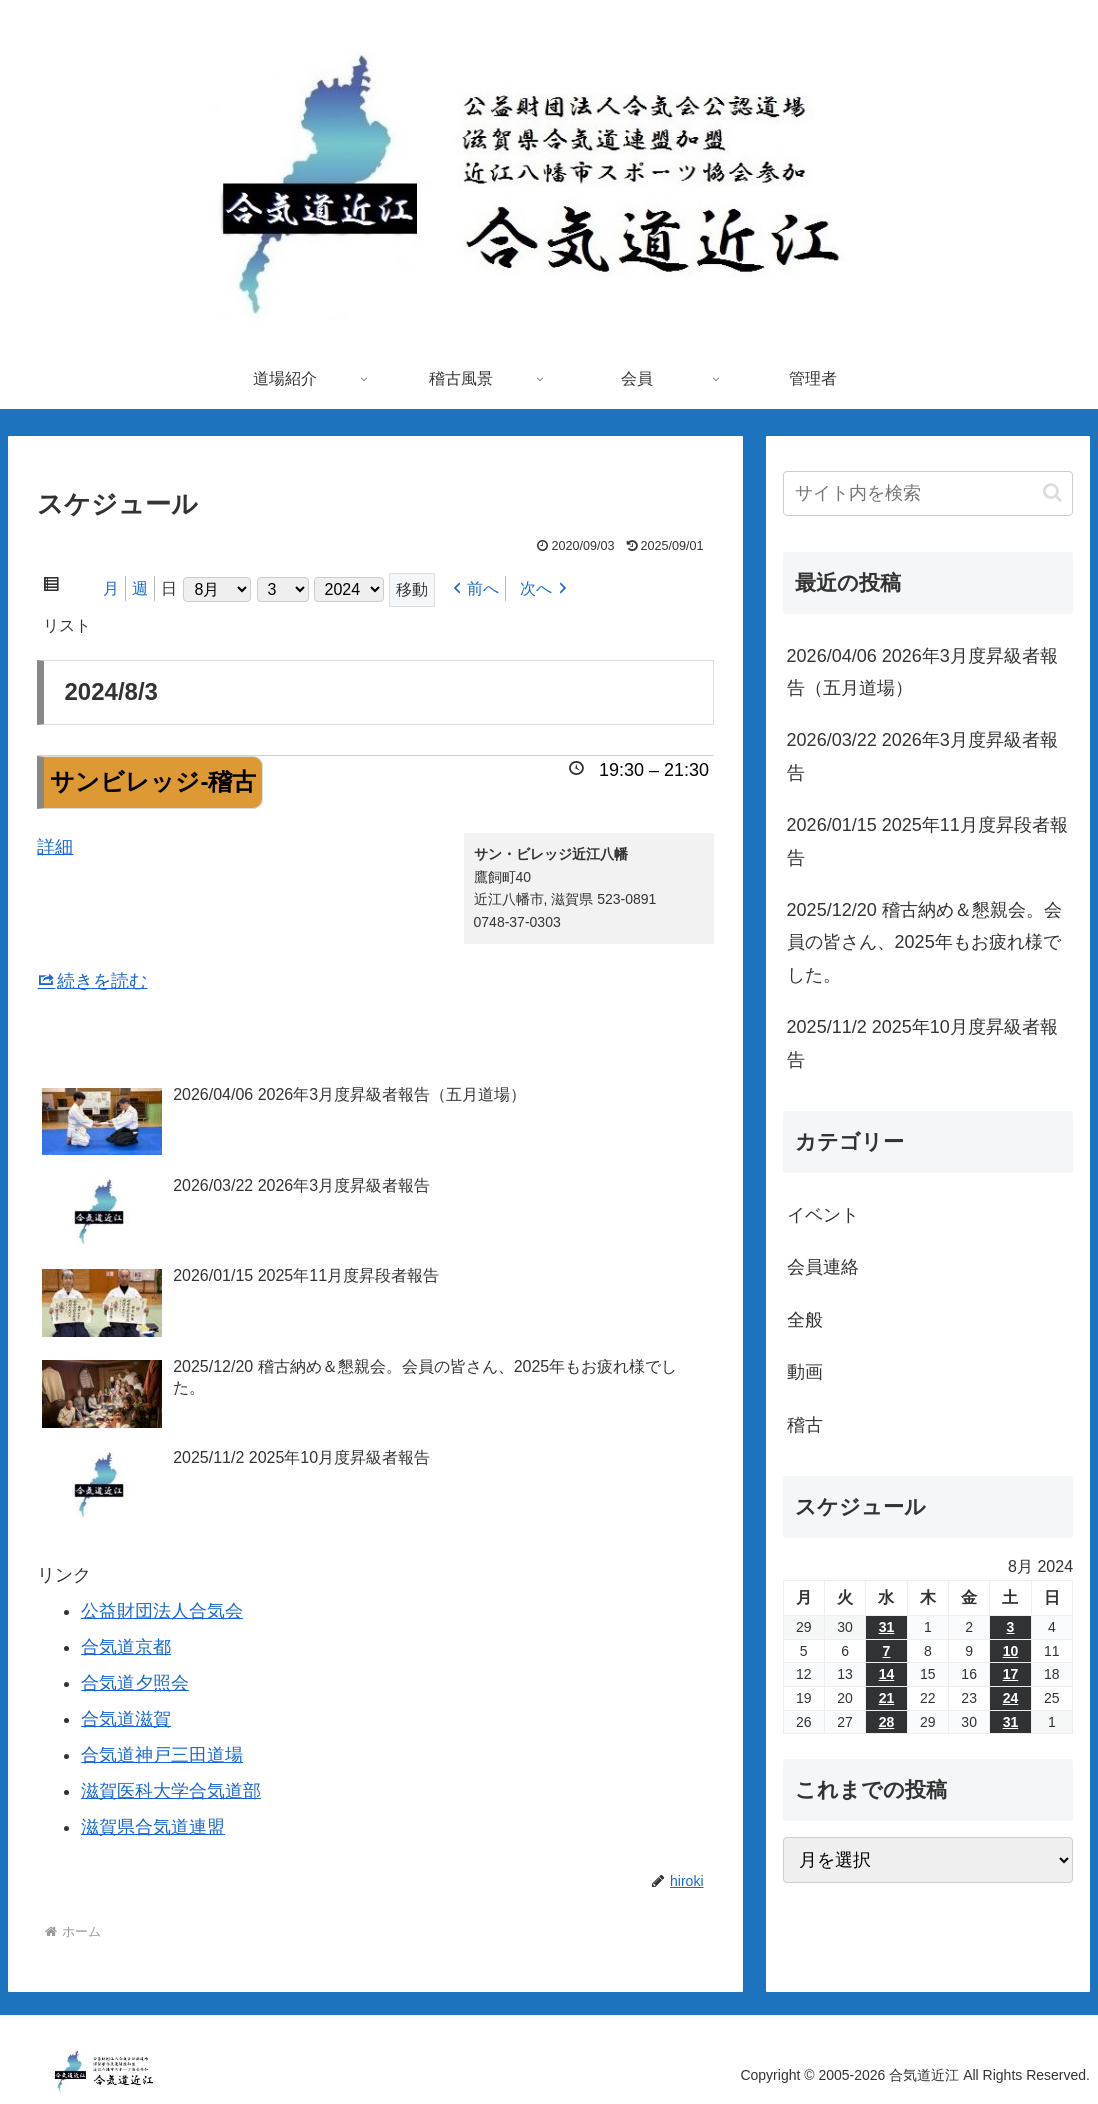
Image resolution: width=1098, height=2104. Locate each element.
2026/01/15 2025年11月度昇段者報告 (927, 841)
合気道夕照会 (135, 1683)
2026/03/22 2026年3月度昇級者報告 (922, 756)
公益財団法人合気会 (162, 1611)
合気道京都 (126, 1647)
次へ (536, 588)
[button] (1052, 492)
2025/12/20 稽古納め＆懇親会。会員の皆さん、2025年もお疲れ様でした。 (924, 942)
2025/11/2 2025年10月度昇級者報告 (922, 1043)
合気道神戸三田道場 (162, 1755)
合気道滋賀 (126, 1719)
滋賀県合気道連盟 (153, 1827)
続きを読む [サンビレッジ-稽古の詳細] (102, 981)
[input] (928, 493)
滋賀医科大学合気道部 (171, 1791)
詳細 (55, 847)
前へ (483, 588)
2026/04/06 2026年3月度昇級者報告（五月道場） (922, 672)
